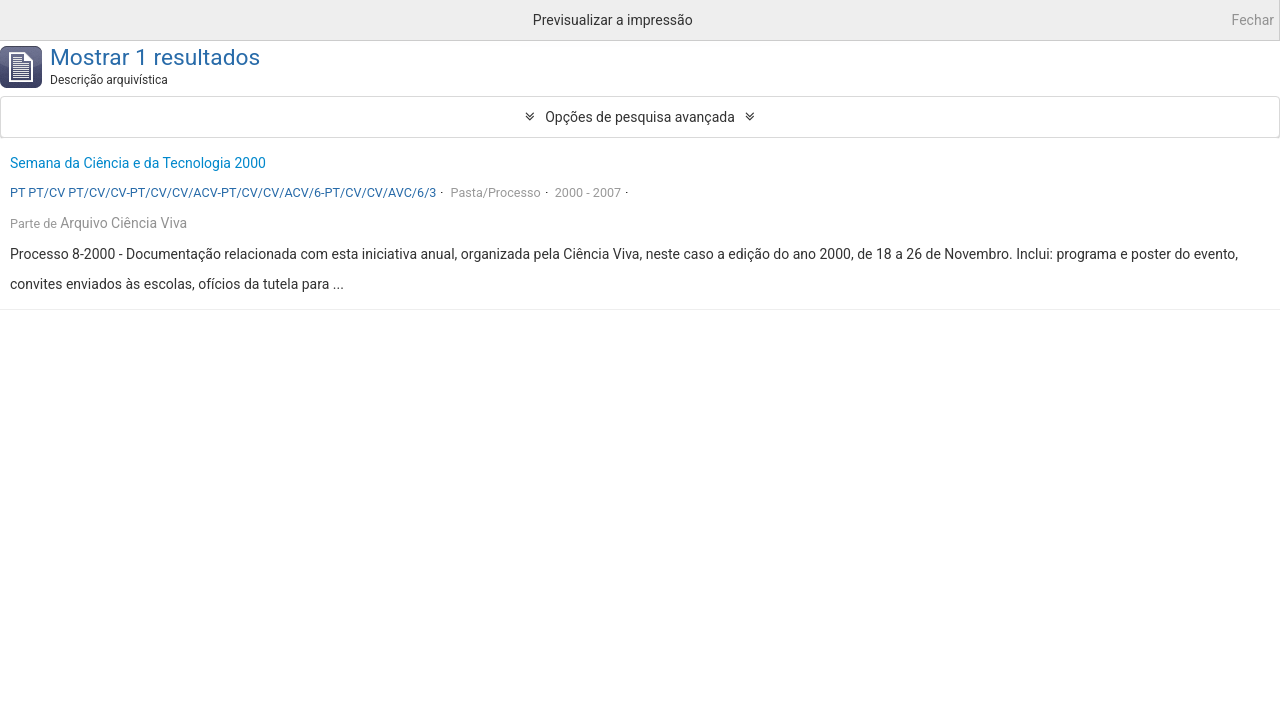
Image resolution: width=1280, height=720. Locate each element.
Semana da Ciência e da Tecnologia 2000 (138, 163)
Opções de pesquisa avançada (640, 117)
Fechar (1253, 20)
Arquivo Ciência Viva (123, 223)
